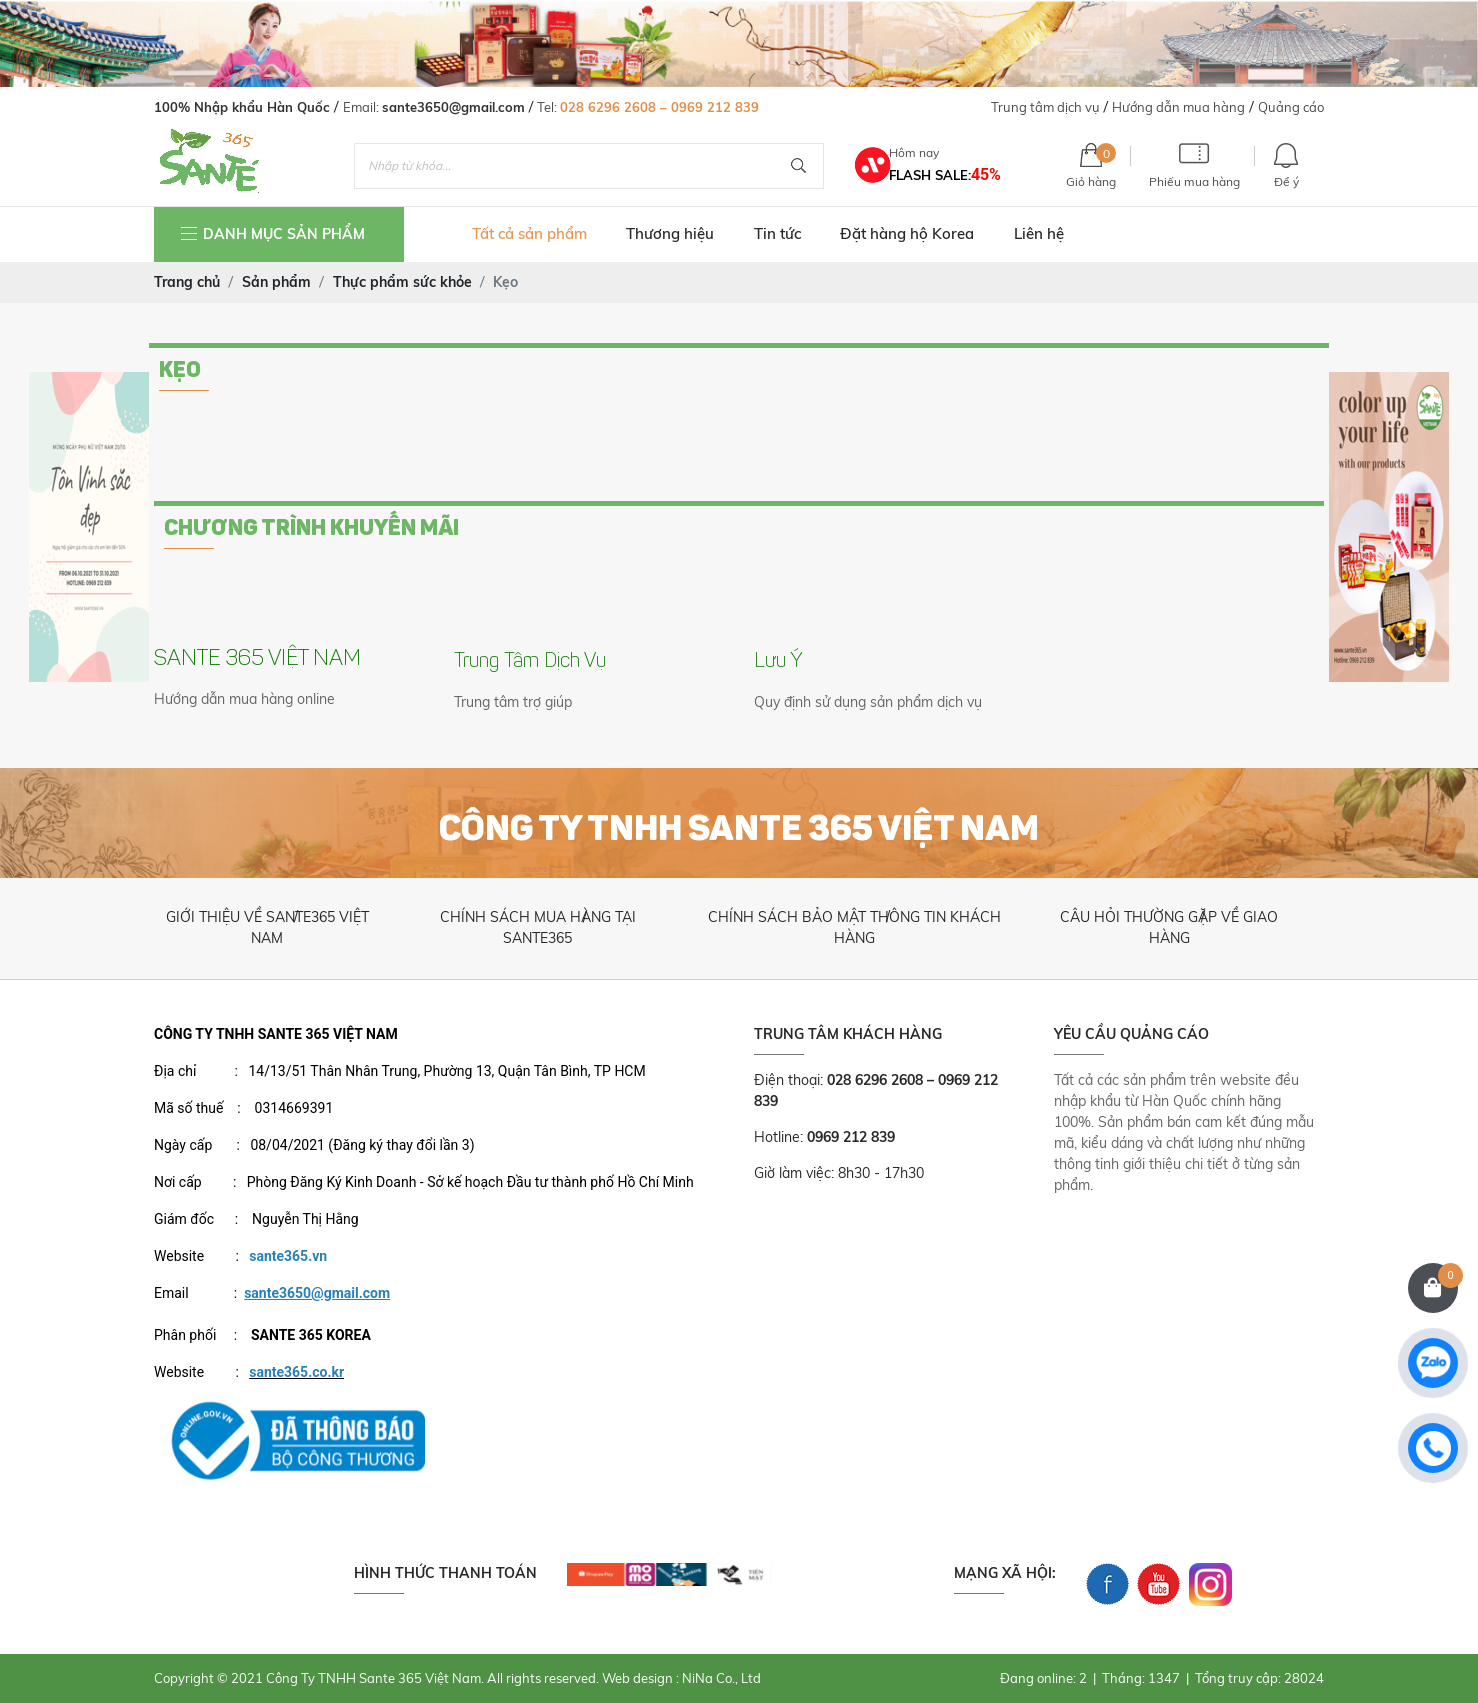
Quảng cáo (1291, 107)
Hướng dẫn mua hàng (1178, 107)
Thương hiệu (670, 233)
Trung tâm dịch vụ (1045, 107)
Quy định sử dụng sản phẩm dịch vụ (868, 702)
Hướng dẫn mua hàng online (244, 699)
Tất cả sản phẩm (529, 233)
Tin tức (777, 233)
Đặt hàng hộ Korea (907, 233)
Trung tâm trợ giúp (513, 702)
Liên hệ (1039, 233)
